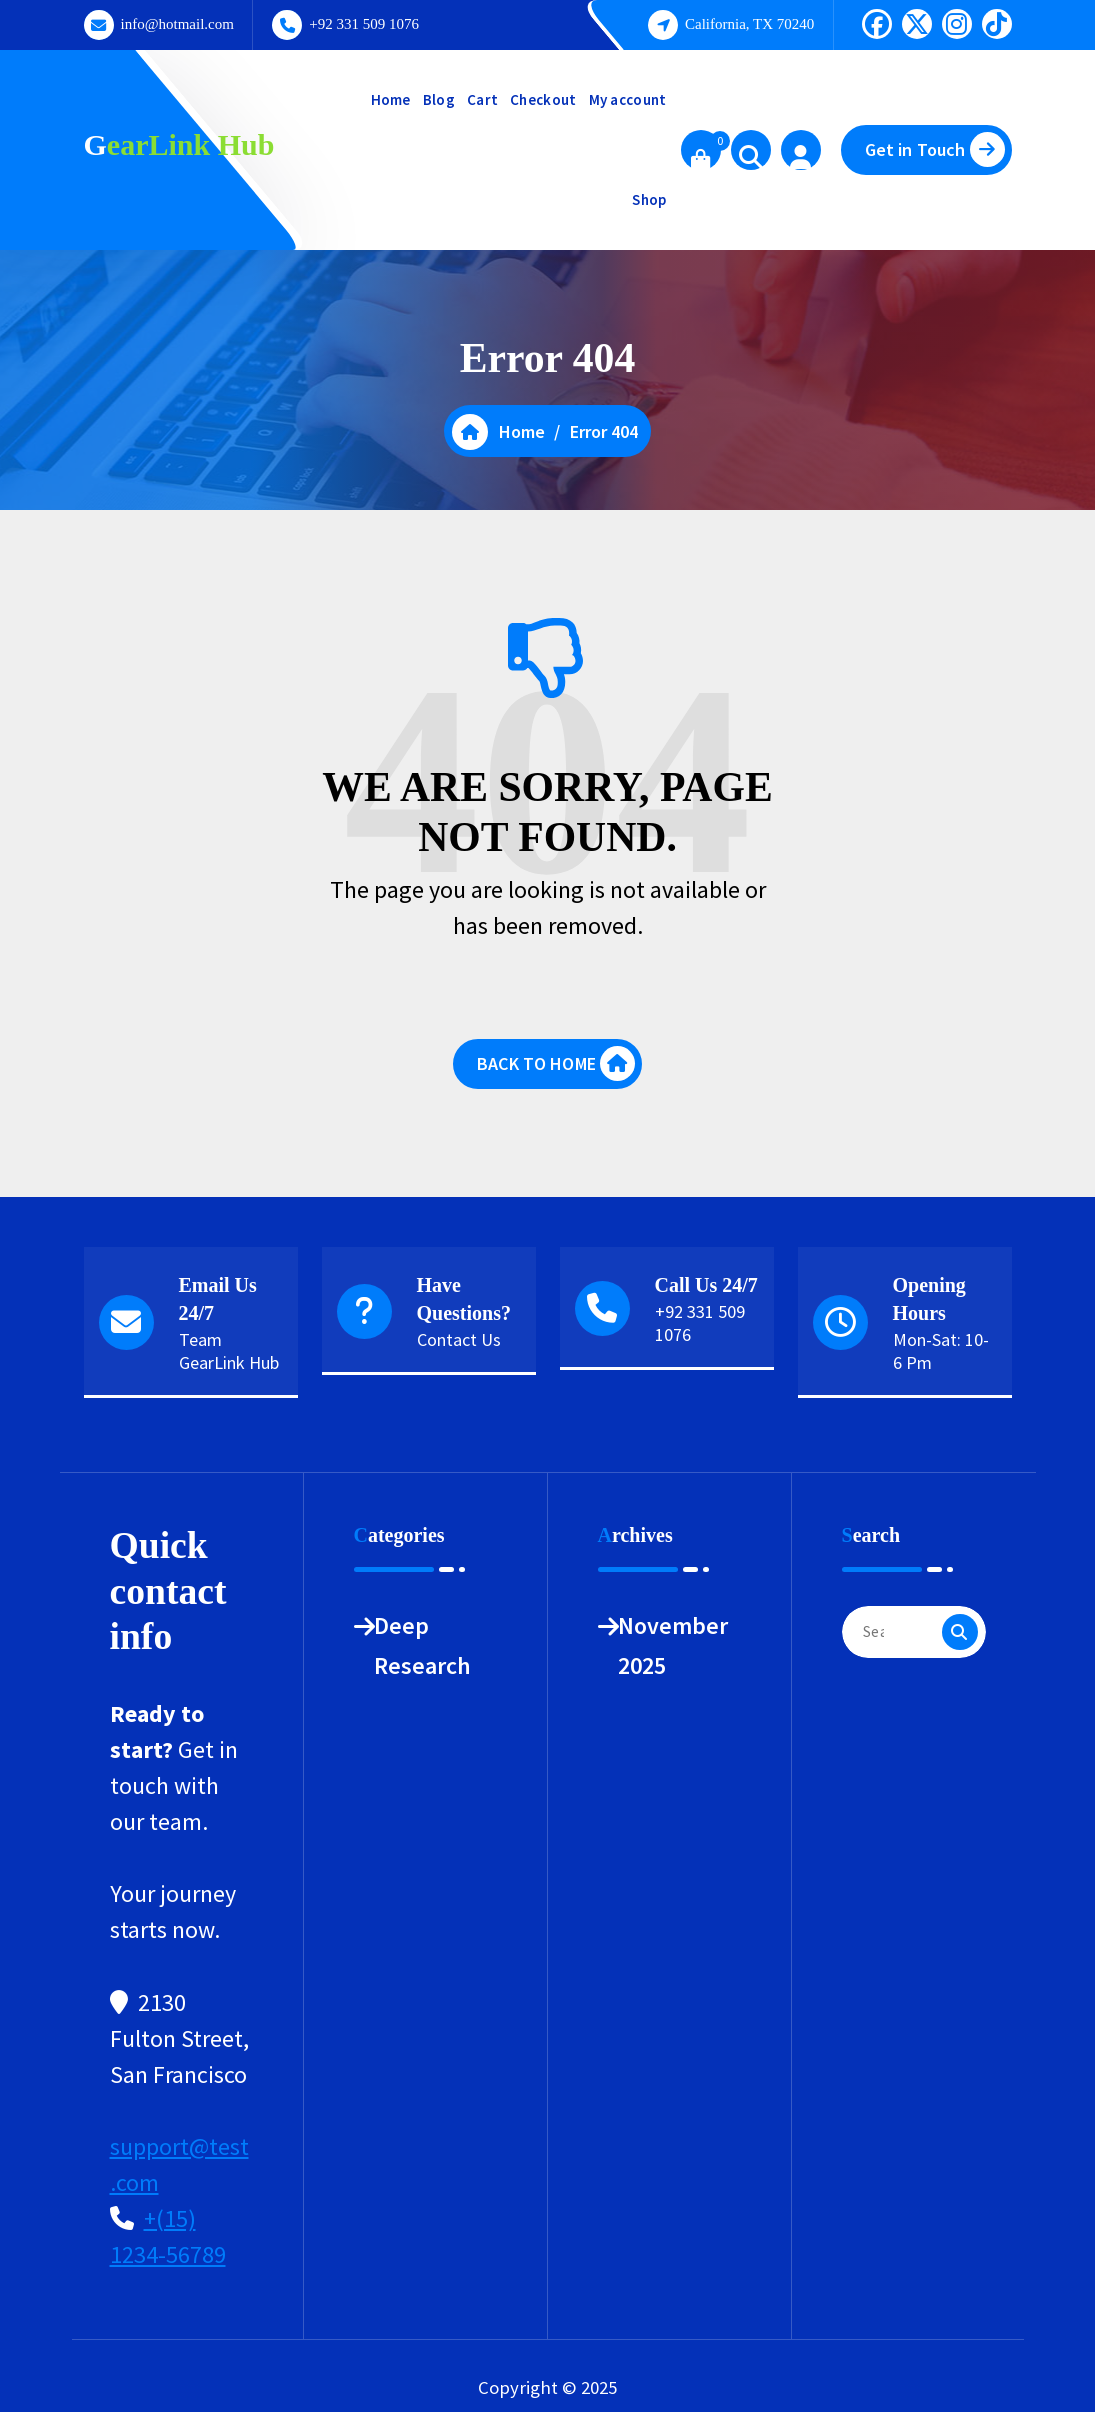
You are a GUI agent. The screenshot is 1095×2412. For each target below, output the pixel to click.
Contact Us (459, 1339)
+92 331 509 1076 (364, 24)
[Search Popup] (751, 150)
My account (628, 99)
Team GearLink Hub (229, 1351)
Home (391, 99)
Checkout (543, 99)
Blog (439, 99)
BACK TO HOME (556, 1063)
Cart (482, 99)
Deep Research (422, 1645)
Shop (649, 199)
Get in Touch (935, 149)
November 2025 (673, 1645)
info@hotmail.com (177, 24)
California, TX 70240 (749, 24)
